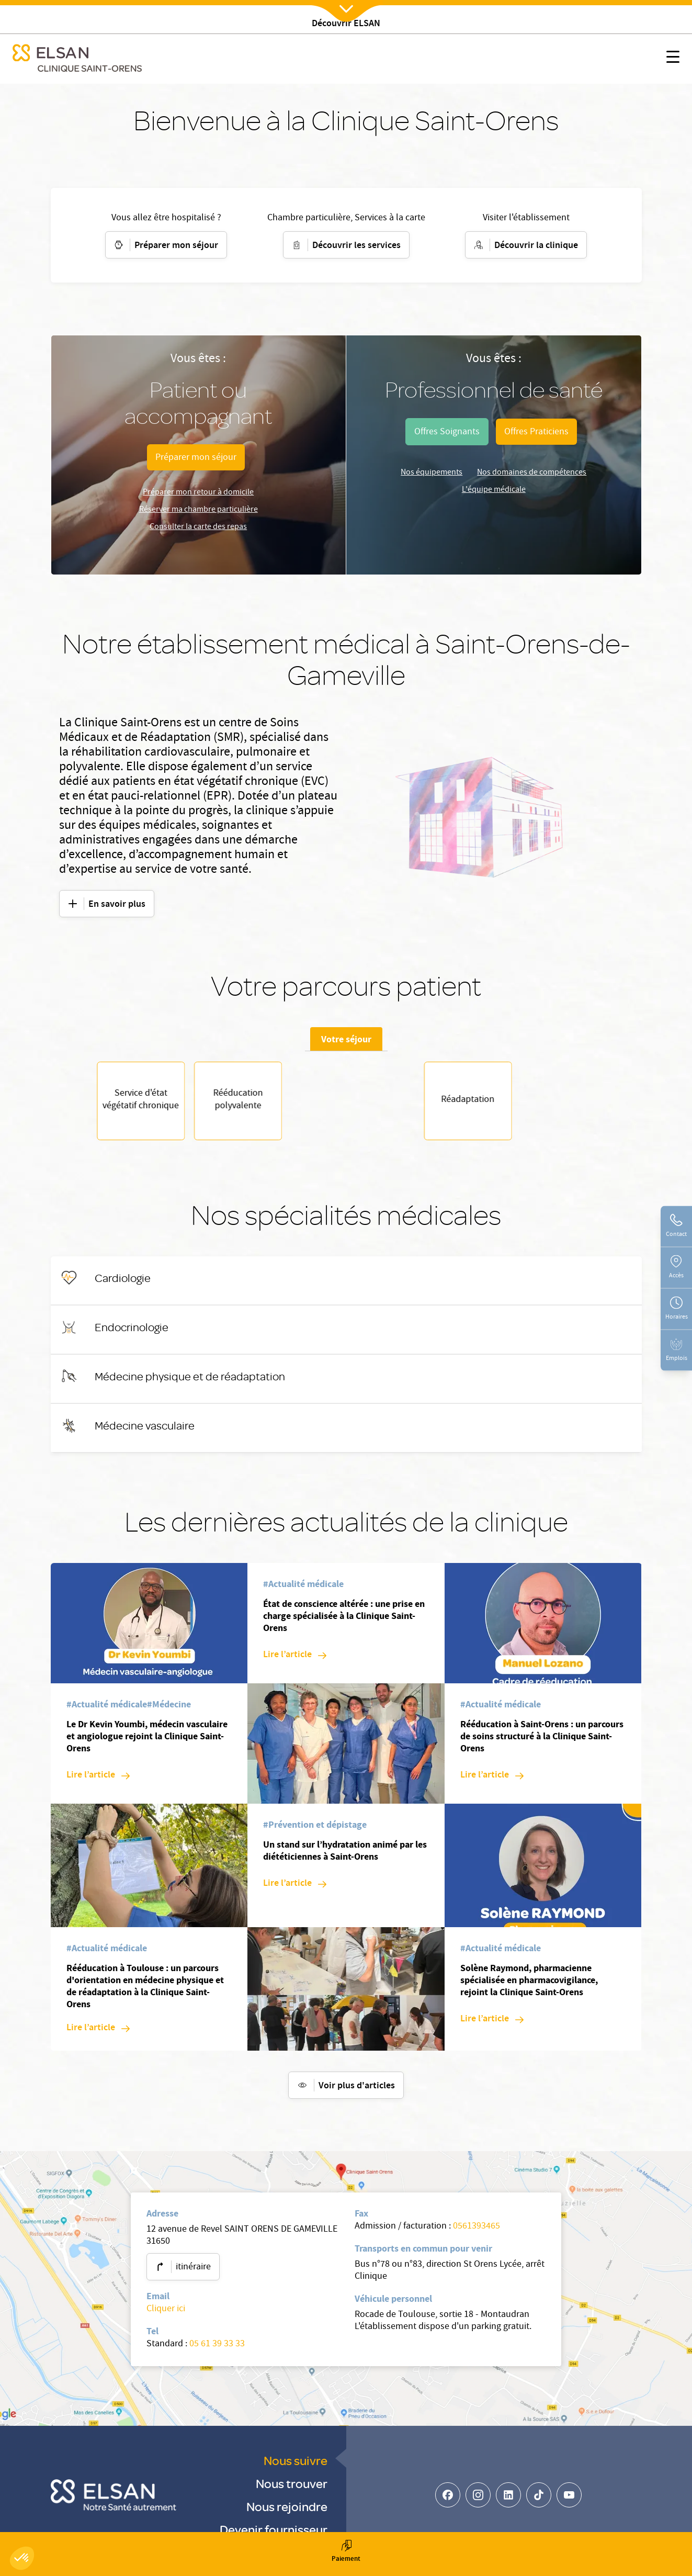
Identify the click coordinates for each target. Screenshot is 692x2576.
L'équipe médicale (494, 490)
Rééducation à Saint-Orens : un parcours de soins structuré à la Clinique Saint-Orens (541, 1741)
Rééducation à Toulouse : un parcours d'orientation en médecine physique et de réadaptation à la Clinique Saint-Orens (145, 1991)
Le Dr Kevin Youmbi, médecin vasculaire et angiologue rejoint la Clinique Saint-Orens (147, 1741)
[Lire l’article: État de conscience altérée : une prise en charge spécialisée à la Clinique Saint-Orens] (294, 1660)
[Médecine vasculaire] (145, 1430)
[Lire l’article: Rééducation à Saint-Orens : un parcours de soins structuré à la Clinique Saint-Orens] (492, 1781)
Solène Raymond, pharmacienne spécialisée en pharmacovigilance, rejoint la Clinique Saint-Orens (529, 1985)
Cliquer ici (165, 2315)
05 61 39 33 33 (217, 2350)
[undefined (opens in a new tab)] (447, 431)
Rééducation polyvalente (444, 1103)
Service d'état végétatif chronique (346, 1103)
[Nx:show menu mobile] (672, 59)
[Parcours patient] (196, 457)
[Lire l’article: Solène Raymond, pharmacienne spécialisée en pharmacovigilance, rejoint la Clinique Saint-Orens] (492, 2025)
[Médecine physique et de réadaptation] (190, 1381)
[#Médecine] (169, 1710)
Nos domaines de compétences (531, 473)
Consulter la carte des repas (198, 527)
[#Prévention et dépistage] (315, 1831)
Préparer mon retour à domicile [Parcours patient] (198, 493)
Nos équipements (431, 473)
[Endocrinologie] (131, 1332)
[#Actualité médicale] (106, 1710)
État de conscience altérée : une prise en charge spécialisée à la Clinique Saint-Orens (344, 1621)
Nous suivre (295, 2465)
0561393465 (476, 2232)
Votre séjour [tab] (346, 1039)
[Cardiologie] (123, 1283)
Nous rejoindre (286, 2511)
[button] (22, 2558)
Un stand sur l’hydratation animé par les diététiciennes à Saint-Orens (345, 1855)
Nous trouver (291, 2488)
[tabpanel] (346, 1103)
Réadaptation (248, 1103)
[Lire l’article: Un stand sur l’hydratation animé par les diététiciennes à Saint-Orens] (294, 1889)
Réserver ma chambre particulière (198, 510)
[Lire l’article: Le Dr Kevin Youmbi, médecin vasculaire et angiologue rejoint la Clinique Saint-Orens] (98, 1781)
